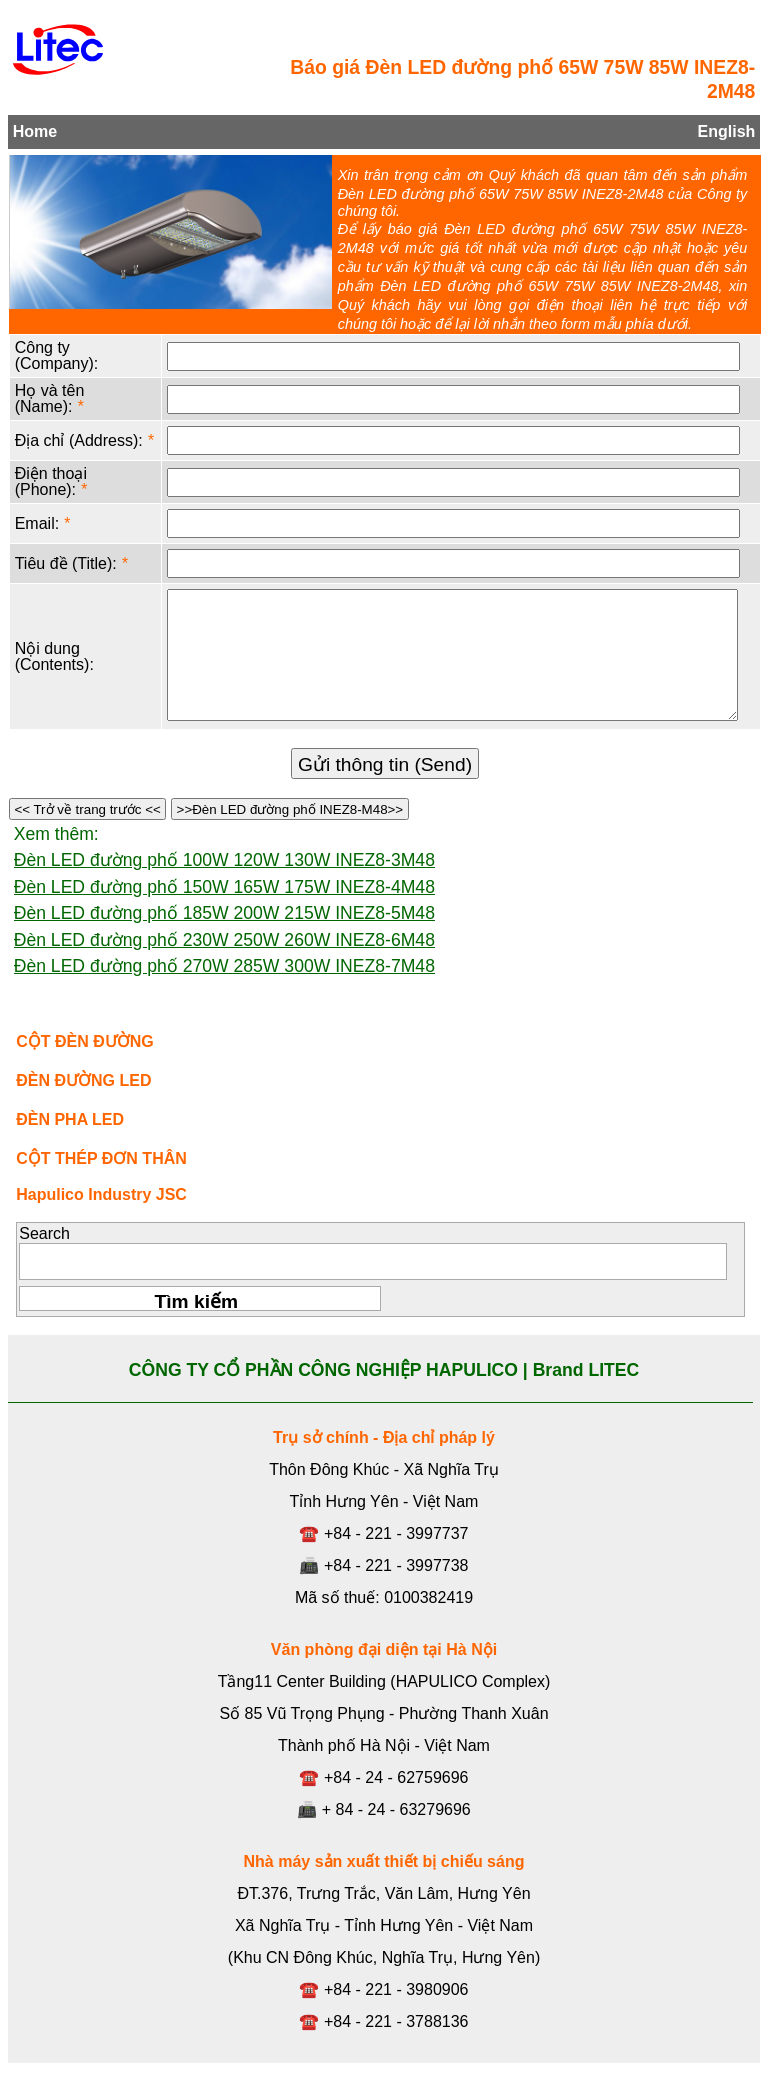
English (727, 131)
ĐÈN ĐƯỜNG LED (83, 1080)
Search (44, 1233)
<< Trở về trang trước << (88, 809)
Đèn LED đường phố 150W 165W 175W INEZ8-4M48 (224, 887)
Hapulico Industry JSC (101, 1194)
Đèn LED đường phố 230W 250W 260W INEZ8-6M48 (224, 940)
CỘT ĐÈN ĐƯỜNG (85, 1041)
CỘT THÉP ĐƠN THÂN (101, 1158)
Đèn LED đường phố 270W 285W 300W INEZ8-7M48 (224, 966)
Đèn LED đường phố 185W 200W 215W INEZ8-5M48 (224, 913)
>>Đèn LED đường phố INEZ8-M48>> (290, 809)
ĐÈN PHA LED (70, 1119)
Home (35, 131)
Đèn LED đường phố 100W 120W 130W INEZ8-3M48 (224, 860)
